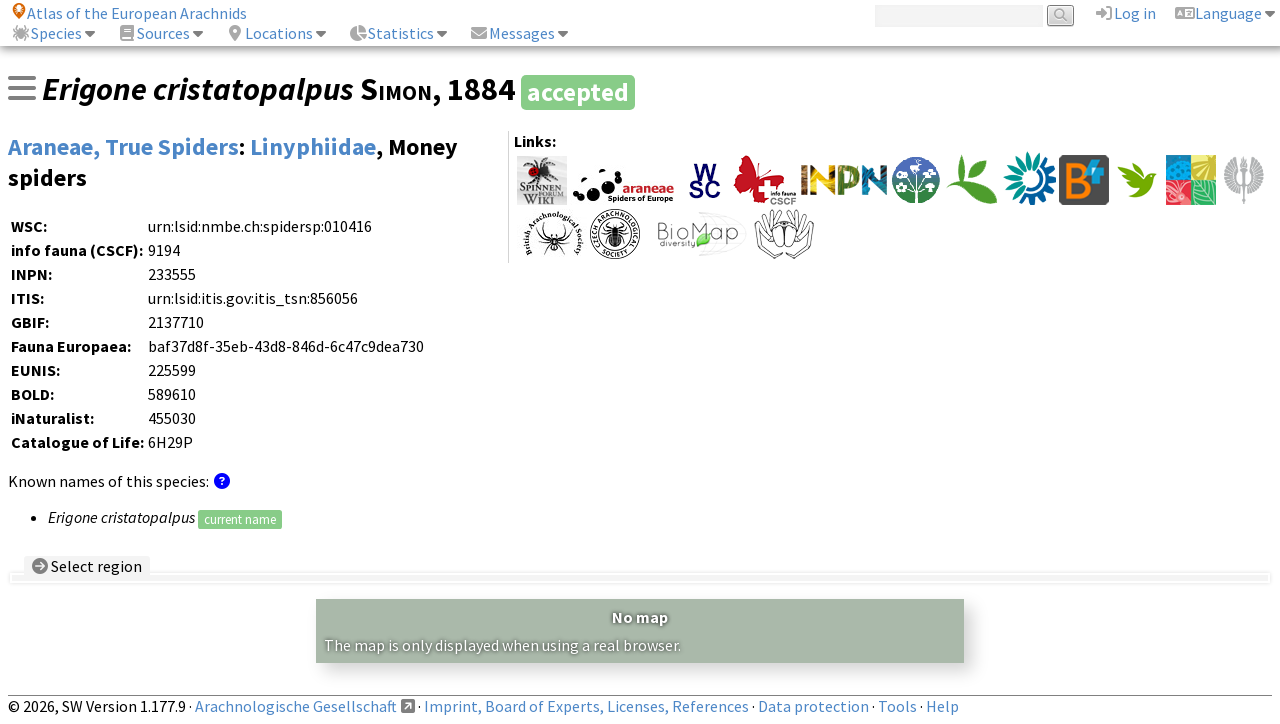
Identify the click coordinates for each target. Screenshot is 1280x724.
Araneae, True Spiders (123, 146)
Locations (269, 33)
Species (46, 33)
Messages (512, 33)
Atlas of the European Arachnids (129, 13)
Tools (897, 706)
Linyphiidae (313, 146)
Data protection (813, 706)
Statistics (391, 33)
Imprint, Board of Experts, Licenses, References (586, 706)
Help (942, 706)
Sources (153, 33)
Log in (1125, 13)
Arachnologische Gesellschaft (296, 706)
